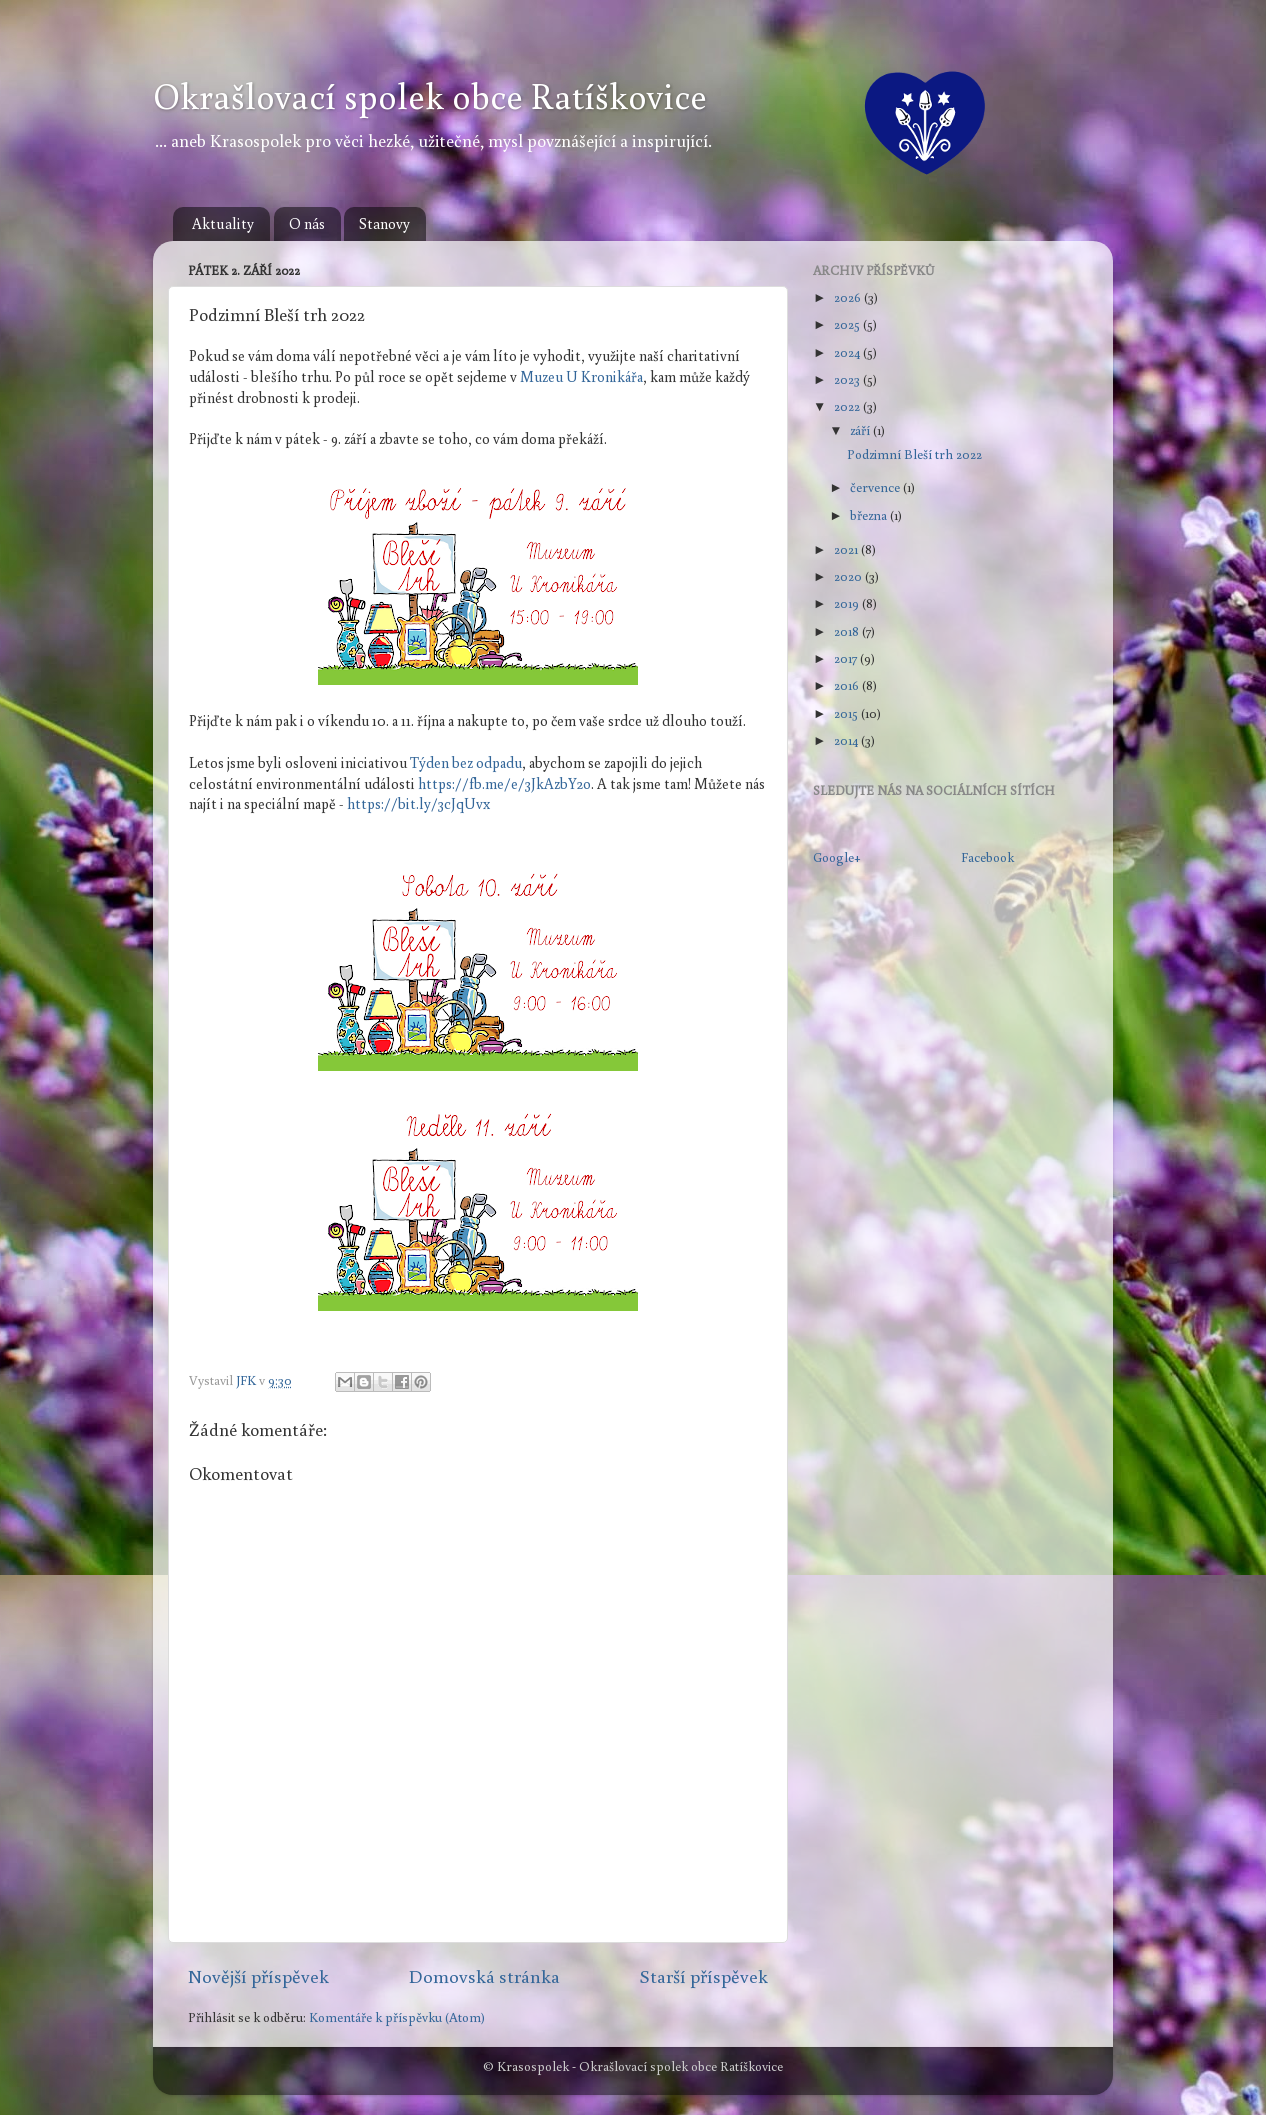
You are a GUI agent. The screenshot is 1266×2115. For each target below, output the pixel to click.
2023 (848, 379)
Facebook (987, 857)
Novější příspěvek (258, 1976)
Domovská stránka (484, 1976)
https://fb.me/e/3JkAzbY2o (504, 783)
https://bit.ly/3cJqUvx (418, 803)
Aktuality (223, 223)
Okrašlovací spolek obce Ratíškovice (430, 95)
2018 (848, 631)
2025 (848, 324)
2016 (848, 685)
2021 (847, 549)
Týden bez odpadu (466, 762)
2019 (848, 603)
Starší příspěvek (703, 1976)
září (861, 430)
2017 (847, 658)
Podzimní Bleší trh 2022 (914, 454)
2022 (848, 406)
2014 (847, 740)
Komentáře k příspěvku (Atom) (397, 2017)
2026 (849, 297)
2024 (848, 352)
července (876, 487)
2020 (849, 576)
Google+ (837, 857)
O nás (307, 223)
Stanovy (384, 223)
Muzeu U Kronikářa (581, 376)
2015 (847, 713)
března (870, 515)
